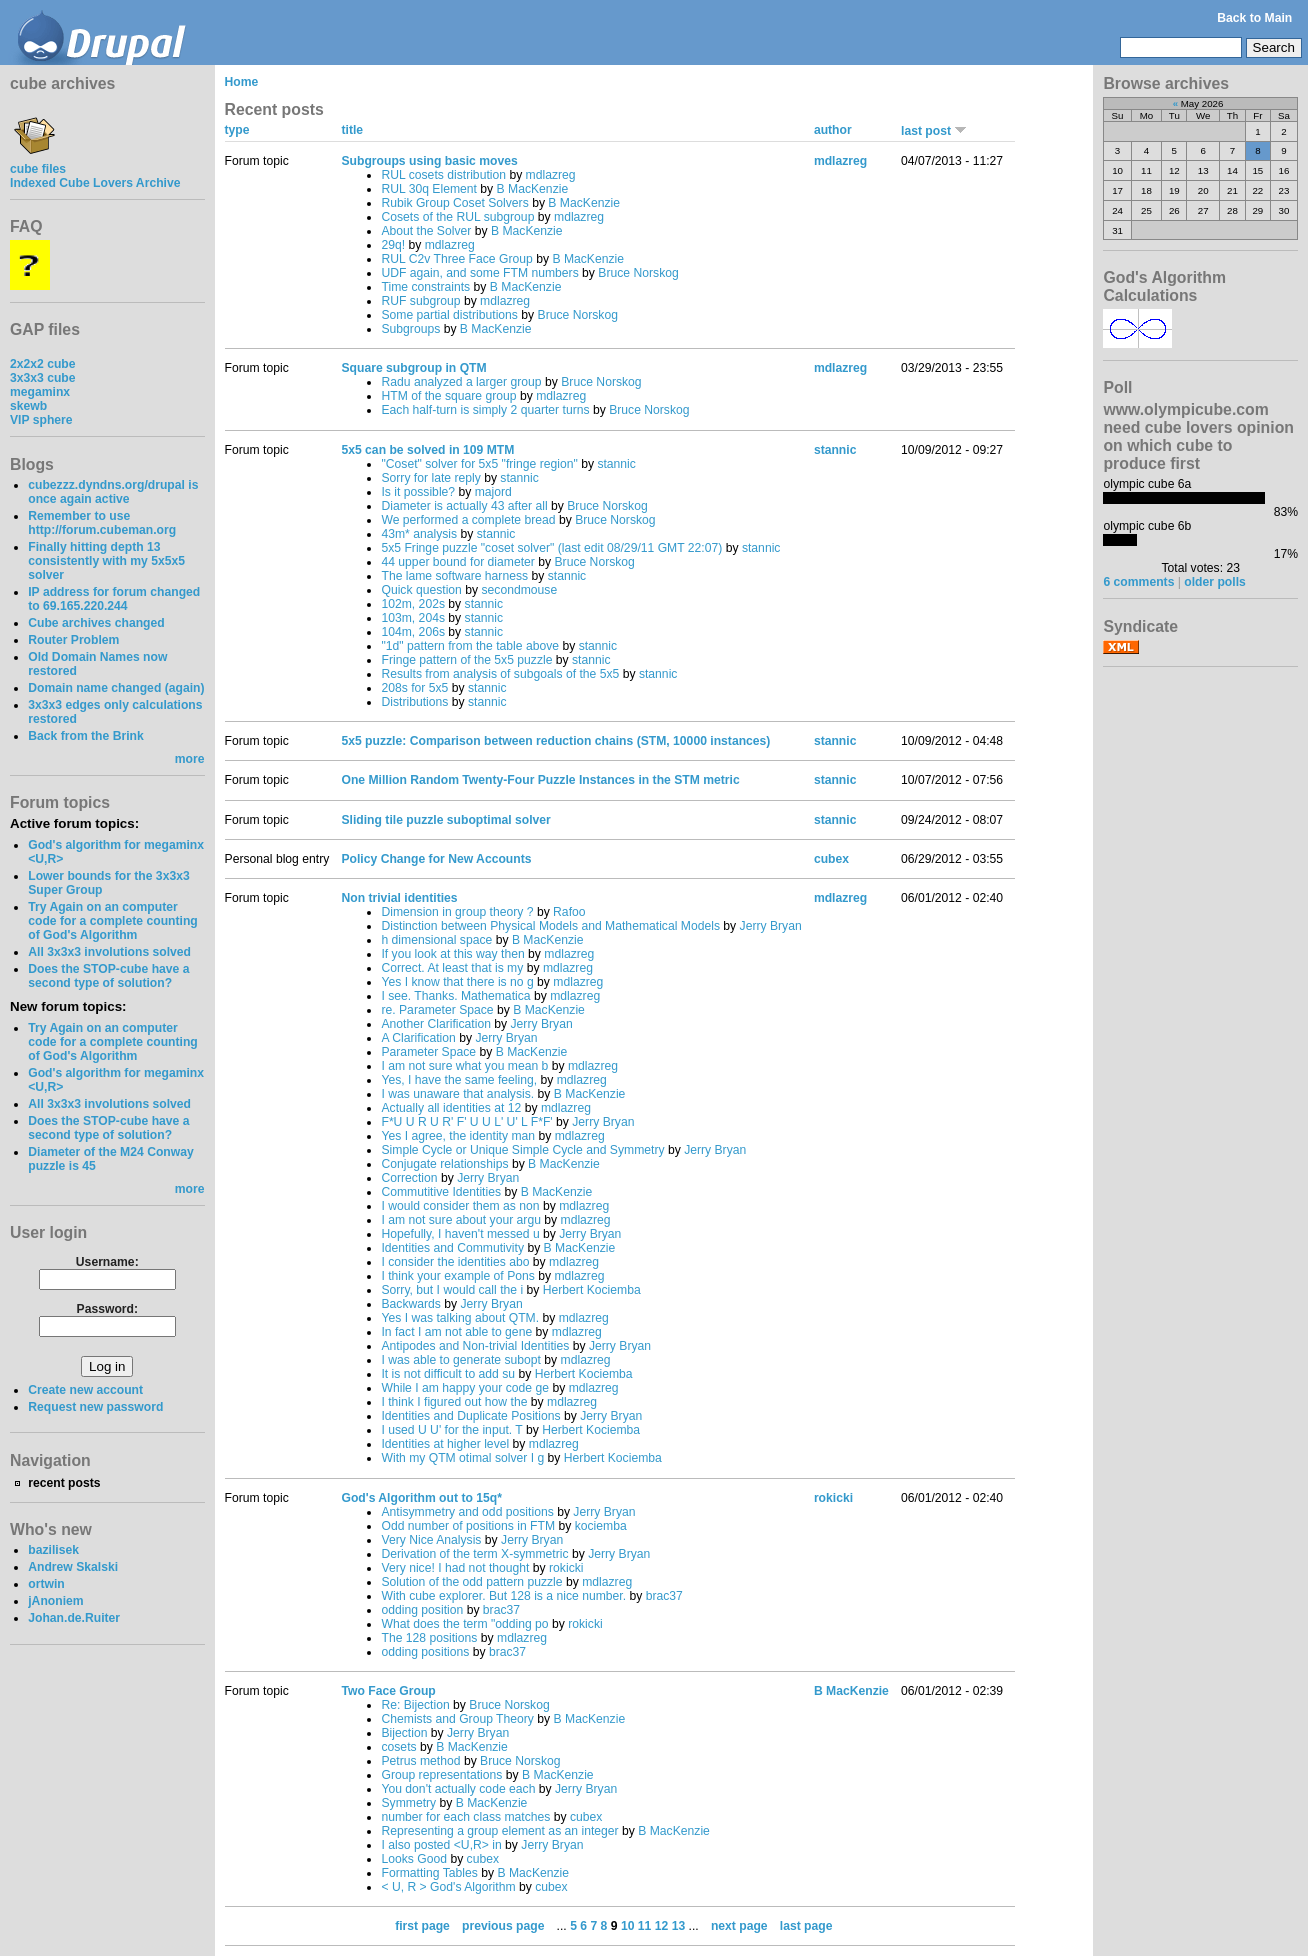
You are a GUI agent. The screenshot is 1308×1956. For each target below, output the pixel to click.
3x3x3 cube (43, 378)
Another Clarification (435, 1024)
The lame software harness (454, 576)
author (833, 130)
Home (242, 82)
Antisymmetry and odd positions (467, 1512)
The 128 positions (429, 1638)
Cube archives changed (96, 623)
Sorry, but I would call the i (452, 1290)
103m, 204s (413, 618)
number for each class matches (465, 1817)
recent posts (64, 1483)
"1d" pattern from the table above (470, 646)
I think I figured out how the (454, 1402)
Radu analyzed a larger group (461, 382)
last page (806, 1926)
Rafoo (569, 912)
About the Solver (426, 231)
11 (645, 1926)
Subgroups (410, 329)
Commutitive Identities (441, 1192)
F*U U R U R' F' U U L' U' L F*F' (466, 1122)
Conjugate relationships (444, 1164)
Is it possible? (418, 492)
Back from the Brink (86, 736)
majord (493, 492)
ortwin (46, 1584)
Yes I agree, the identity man (458, 1136)
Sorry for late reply (430, 478)
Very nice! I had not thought (455, 1568)
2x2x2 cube (43, 364)
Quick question (421, 590)
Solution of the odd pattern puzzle (471, 1582)
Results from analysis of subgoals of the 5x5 (500, 674)
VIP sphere (41, 420)
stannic (616, 464)
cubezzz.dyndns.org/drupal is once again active (113, 492)
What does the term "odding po (464, 1624)
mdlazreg (551, 175)
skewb (28, 406)
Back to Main (1254, 18)
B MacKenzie (533, 189)
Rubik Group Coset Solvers (454, 203)
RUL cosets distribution (443, 175)
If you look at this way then (452, 954)
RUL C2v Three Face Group (456, 259)
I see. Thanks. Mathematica (455, 996)
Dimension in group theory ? (457, 912)
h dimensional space (436, 940)
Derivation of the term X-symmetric (474, 1554)
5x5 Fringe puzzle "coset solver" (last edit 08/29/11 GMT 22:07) (551, 548)
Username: (107, 1262)
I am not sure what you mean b (464, 1066)
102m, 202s (413, 604)
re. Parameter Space (437, 1010)
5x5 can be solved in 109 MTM (427, 450)
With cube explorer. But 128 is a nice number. (503, 1596)
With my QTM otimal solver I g (462, 1458)
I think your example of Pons (457, 1276)
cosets (398, 1747)
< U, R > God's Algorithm (448, 1887)
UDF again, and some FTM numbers (479, 273)
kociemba (601, 1526)
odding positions (425, 1652)
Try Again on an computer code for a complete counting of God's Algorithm (113, 921)
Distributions (414, 702)
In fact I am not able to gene (456, 1332)
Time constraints (425, 287)
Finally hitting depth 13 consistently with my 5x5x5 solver (106, 561)
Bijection (404, 1733)
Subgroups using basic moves (429, 161)
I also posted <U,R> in (441, 1845)
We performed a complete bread (468, 520)
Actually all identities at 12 (451, 1108)
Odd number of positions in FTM (468, 1526)
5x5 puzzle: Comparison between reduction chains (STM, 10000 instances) (555, 741)
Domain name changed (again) (116, 688)
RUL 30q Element (429, 189)
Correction (409, 1178)
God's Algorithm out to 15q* (421, 1498)
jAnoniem (55, 1601)
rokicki (566, 1568)
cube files (38, 162)
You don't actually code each (458, 1789)
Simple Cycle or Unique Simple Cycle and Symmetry (522, 1150)
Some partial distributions (449, 315)
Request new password (95, 1407)
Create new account (85, 1390)
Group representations (441, 1775)
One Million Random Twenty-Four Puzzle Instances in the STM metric (540, 780)
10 (628, 1926)
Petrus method (420, 1761)
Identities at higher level (445, 1444)
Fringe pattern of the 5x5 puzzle (466, 660)
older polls (1214, 582)
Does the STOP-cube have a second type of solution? (108, 976)
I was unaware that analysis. (457, 1094)
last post (934, 131)
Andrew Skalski (73, 1567)
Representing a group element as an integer (499, 1831)
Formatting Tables (429, 1873)
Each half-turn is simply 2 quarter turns (485, 410)
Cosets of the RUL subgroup (457, 217)
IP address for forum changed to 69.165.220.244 (114, 599)
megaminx (40, 392)
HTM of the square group (448, 396)
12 (662, 1926)
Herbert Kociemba (592, 1290)
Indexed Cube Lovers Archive (95, 183)
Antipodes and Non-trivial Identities (475, 1346)
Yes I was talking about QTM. (461, 1318)
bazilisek (53, 1550)
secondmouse (519, 590)
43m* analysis (419, 534)
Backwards (410, 1304)
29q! (393, 245)
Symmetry (408, 1803)
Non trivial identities (399, 898)
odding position (422, 1610)
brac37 (664, 1596)
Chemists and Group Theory (457, 1719)
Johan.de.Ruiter (74, 1618)
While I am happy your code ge (465, 1388)
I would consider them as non (460, 1206)
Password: (107, 1309)
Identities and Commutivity (452, 1248)
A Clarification (418, 1038)
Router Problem (73, 640)
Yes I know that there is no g (457, 982)
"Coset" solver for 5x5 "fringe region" (479, 464)
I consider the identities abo (455, 1262)
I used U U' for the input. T (451, 1430)
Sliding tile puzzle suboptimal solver (445, 820)
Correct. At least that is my (452, 968)
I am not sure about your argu (460, 1220)
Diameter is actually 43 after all (464, 506)
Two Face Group (388, 1691)
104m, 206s (413, 632)
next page (739, 1926)
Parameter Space (428, 1052)
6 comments (1138, 582)
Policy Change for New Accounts (436, 859)
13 (679, 1926)
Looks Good (414, 1859)
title (352, 130)
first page (422, 1926)
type (237, 130)
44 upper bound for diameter (457, 562)
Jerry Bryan (771, 926)
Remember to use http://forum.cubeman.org (102, 523)
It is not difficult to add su (448, 1374)
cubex (831, 859)
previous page (503, 1926)
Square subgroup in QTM (413, 368)
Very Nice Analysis (431, 1540)
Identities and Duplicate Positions (470, 1416)
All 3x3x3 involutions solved (109, 952)
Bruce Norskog (638, 273)
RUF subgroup (420, 301)
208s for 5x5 (414, 688)
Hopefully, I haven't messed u (460, 1234)
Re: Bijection (415, 1705)
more (190, 759)
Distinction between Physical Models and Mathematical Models (550, 926)
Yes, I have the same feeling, (459, 1080)
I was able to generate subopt (461, 1360)
